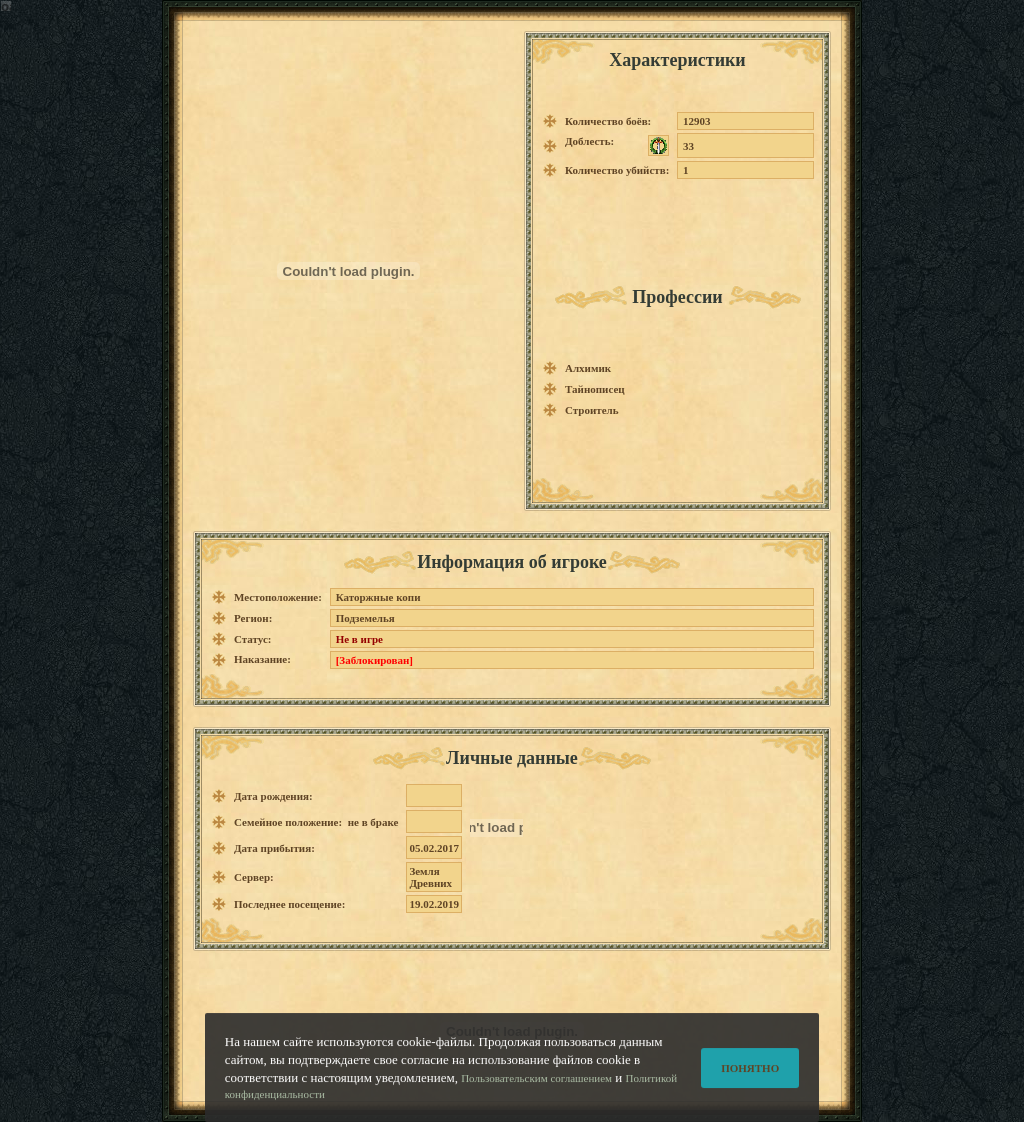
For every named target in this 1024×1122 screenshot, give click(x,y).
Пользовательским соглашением (536, 1091)
